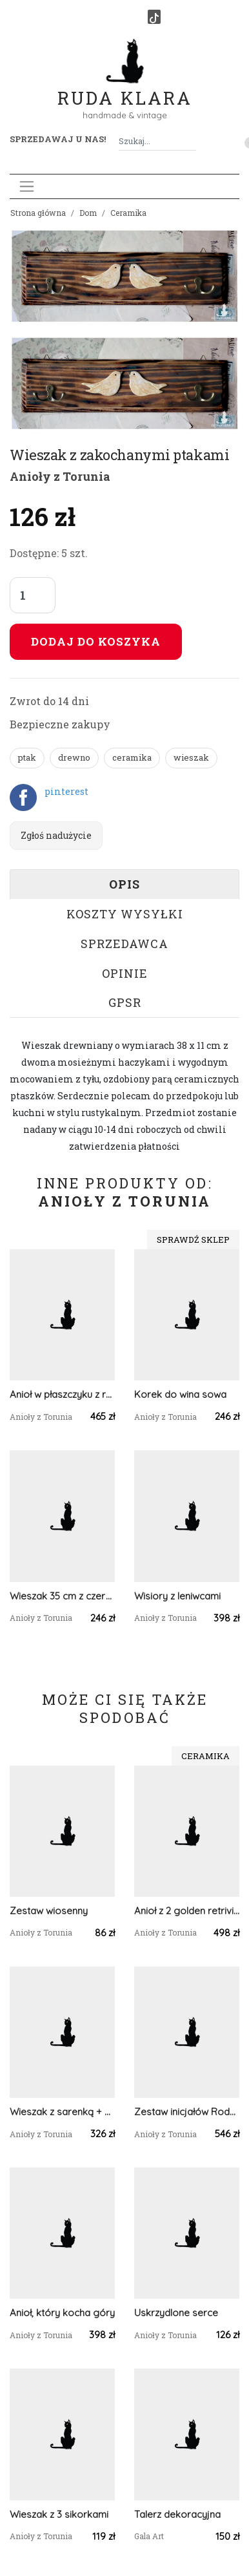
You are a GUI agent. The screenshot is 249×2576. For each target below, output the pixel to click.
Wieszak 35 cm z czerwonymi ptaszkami (62, 1596)
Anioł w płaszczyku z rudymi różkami (62, 1394)
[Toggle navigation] (27, 186)
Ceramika (128, 212)
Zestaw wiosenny (49, 1911)
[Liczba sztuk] (32, 595)
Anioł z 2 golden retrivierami (186, 1911)
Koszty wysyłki (124, 914)
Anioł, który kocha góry (62, 2313)
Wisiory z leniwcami (177, 1596)
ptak (27, 757)
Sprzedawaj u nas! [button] (58, 139)
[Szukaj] (191, 141)
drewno (74, 757)
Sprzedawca (124, 943)
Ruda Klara (124, 87)
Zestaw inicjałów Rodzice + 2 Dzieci (186, 2112)
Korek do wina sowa (180, 1394)
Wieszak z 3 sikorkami (59, 2514)
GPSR (124, 1002)
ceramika (132, 757)
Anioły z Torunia (60, 476)
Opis (124, 884)
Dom (88, 212)
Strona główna (38, 212)
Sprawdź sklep (193, 1239)
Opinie (125, 973)
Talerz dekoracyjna (177, 2514)
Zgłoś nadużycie (56, 835)
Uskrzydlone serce (176, 2313)
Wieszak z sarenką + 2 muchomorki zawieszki (62, 2112)
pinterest (66, 791)
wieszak (191, 757)
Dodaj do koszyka (96, 641)
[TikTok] (154, 17)
